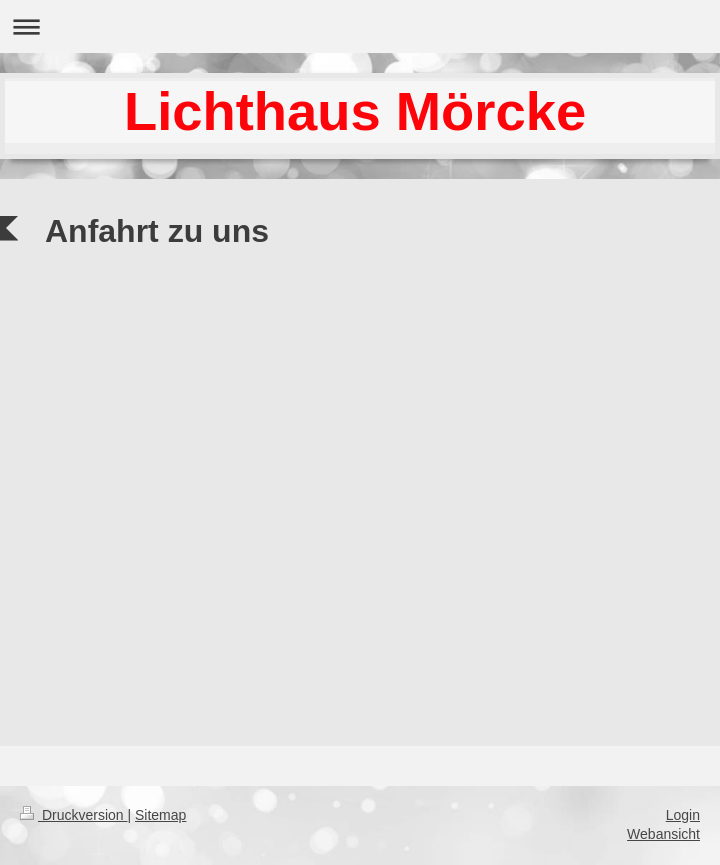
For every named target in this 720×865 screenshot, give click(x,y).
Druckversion (73, 815)
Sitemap (160, 815)
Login (683, 815)
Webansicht (663, 834)
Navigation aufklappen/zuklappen (360, 26)
